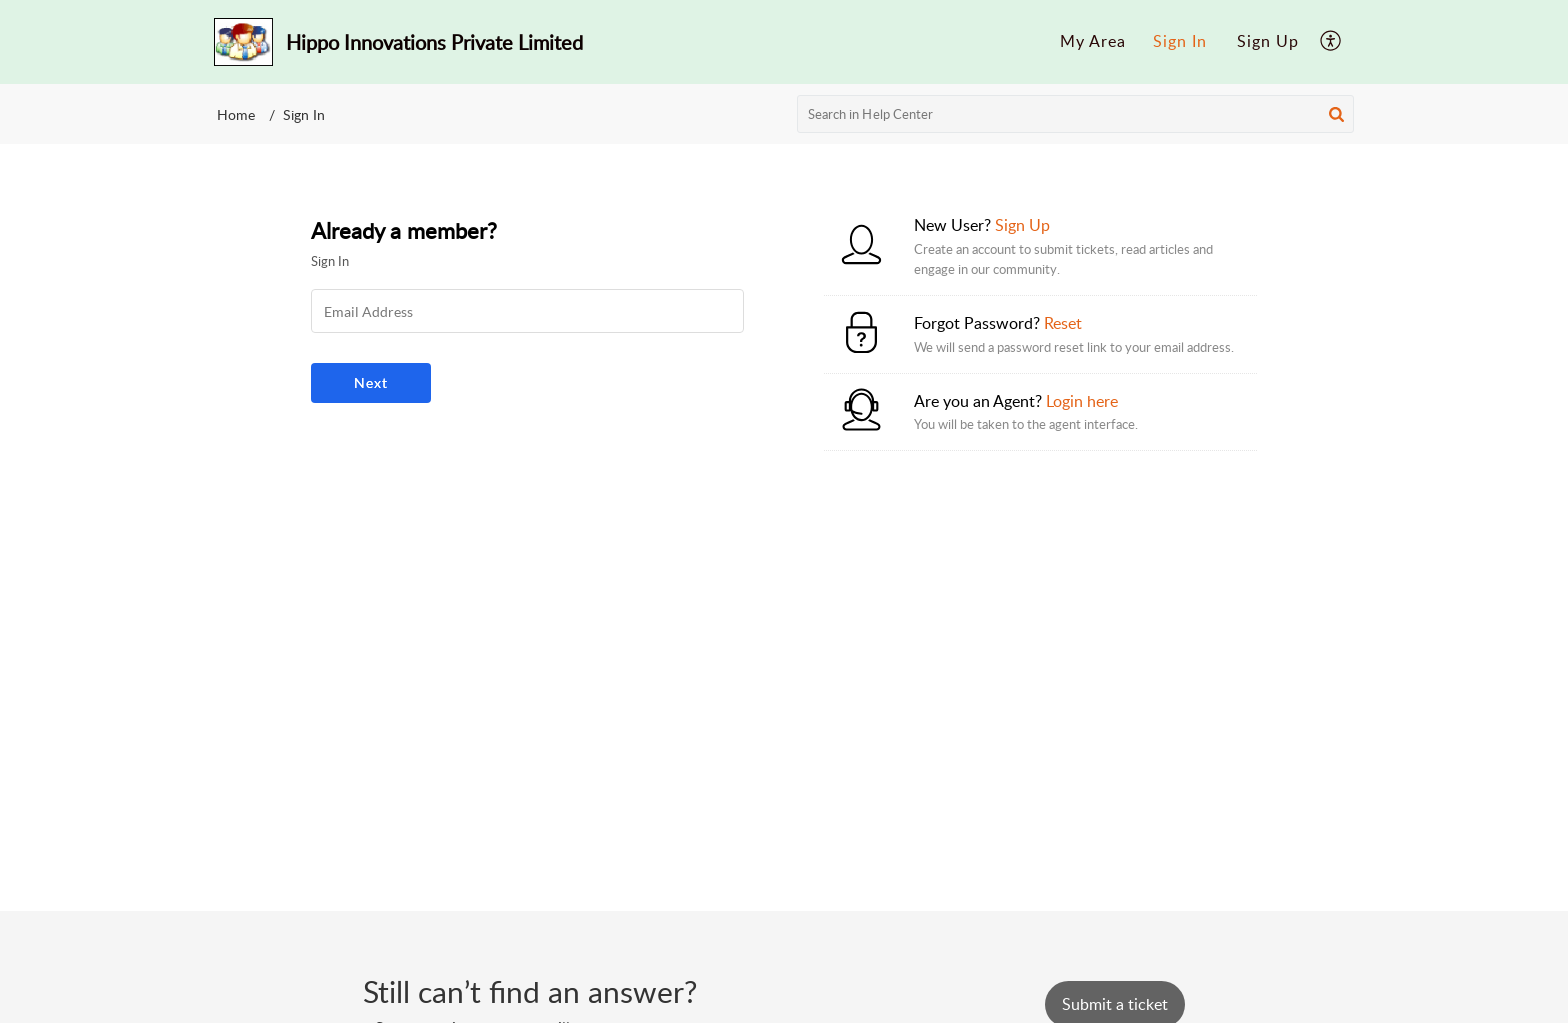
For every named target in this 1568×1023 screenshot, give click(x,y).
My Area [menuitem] (1093, 41)
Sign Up (1268, 41)
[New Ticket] (1115, 1004)
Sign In (1180, 41)
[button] (1336, 114)
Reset (1063, 323)
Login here (1082, 401)
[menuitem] (1093, 42)
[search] (1076, 114)
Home (236, 114)
